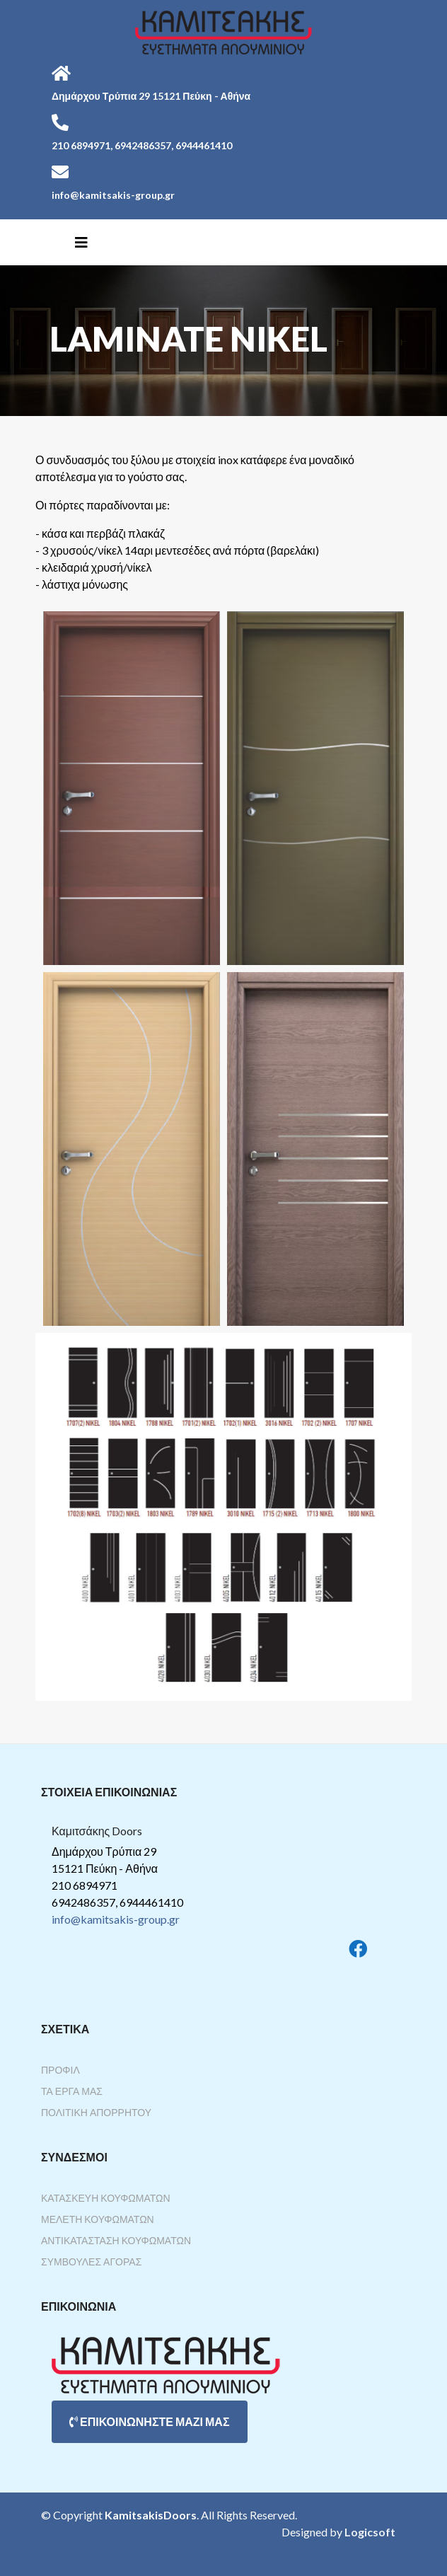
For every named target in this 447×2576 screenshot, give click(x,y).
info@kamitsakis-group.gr (116, 1919)
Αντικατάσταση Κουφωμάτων (116, 2240)
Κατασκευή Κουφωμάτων (105, 2198)
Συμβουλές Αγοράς (91, 2262)
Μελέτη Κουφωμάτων (97, 2219)
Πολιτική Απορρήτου (96, 2112)
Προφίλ (60, 2070)
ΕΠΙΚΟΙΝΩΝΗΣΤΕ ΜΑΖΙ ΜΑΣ (149, 2421)
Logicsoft (369, 2532)
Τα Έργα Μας (72, 2091)
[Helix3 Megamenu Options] (81, 242)
